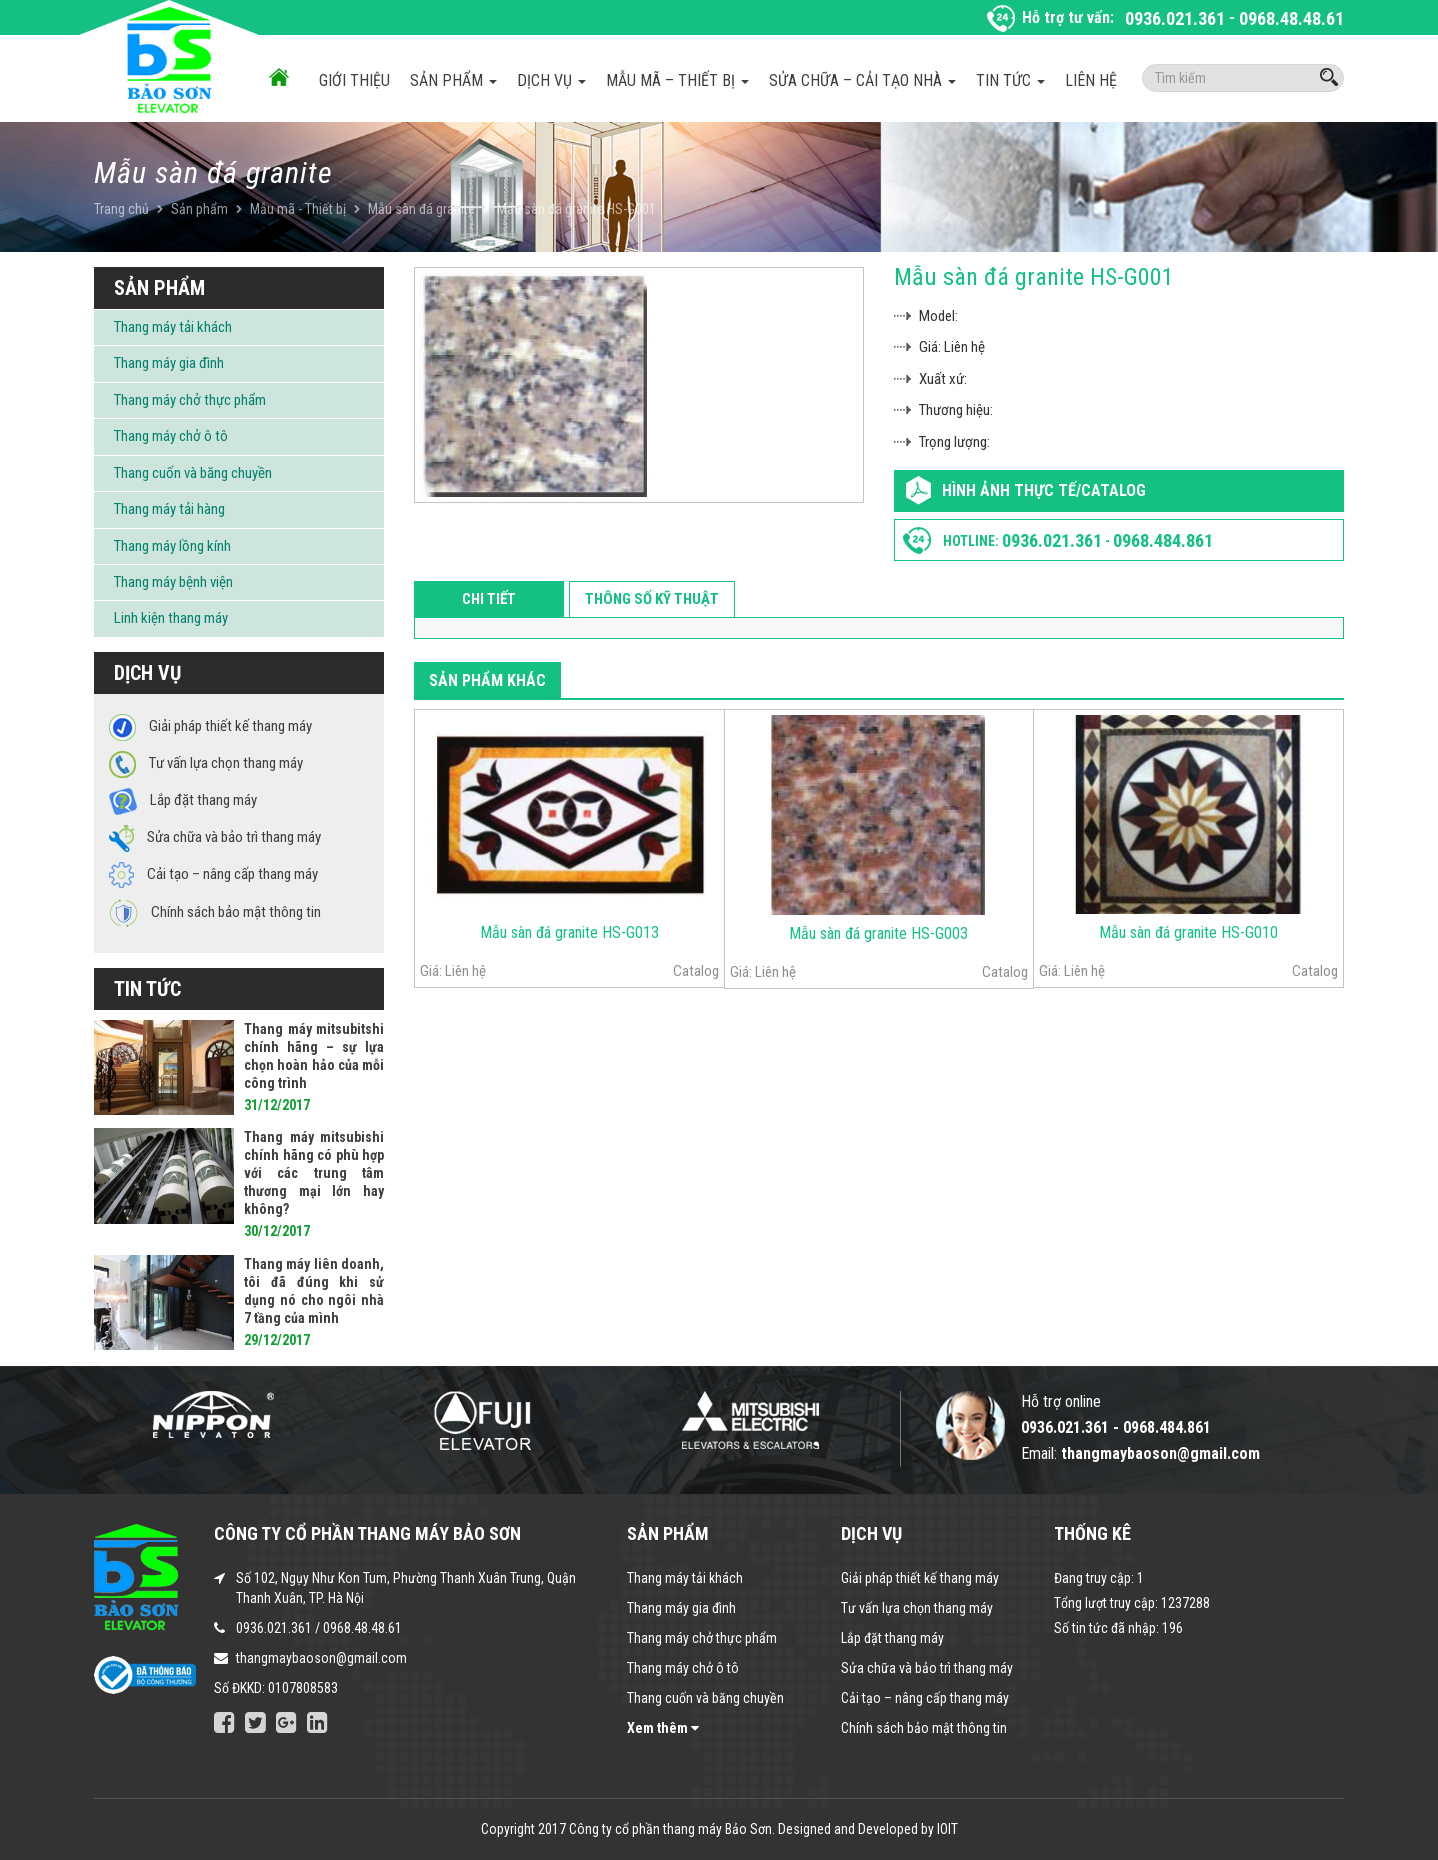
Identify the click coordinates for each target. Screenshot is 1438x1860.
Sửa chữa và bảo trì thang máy (927, 1668)
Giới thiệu (354, 80)
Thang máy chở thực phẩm (190, 400)
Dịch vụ (551, 80)
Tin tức (1010, 80)
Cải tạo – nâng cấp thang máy (925, 1698)
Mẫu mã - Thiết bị (298, 209)
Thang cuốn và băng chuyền (193, 473)
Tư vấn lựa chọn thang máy (917, 1608)
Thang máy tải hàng (169, 509)
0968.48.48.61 (1291, 18)
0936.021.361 (1175, 18)
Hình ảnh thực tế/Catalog (1044, 490)
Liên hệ (1091, 80)
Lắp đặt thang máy (892, 1638)
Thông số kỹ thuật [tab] (652, 599)
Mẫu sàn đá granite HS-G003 (878, 933)
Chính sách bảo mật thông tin (924, 1728)
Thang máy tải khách (173, 327)
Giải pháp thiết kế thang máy (920, 1578)
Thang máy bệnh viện (173, 582)
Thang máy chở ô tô (171, 436)
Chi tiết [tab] (489, 599)
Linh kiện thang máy (171, 618)
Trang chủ (121, 209)
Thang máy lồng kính (172, 546)
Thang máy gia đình (169, 363)
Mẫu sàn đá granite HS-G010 (1188, 932)
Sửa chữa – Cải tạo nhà (862, 80)
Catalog (696, 971)
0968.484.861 (1163, 540)
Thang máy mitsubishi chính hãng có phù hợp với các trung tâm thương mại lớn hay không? (314, 1173)
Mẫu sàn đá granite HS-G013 (569, 932)
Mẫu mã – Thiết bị (677, 80)
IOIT (947, 1829)
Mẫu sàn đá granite (421, 209)
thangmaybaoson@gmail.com (321, 1658)
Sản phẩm (453, 80)
